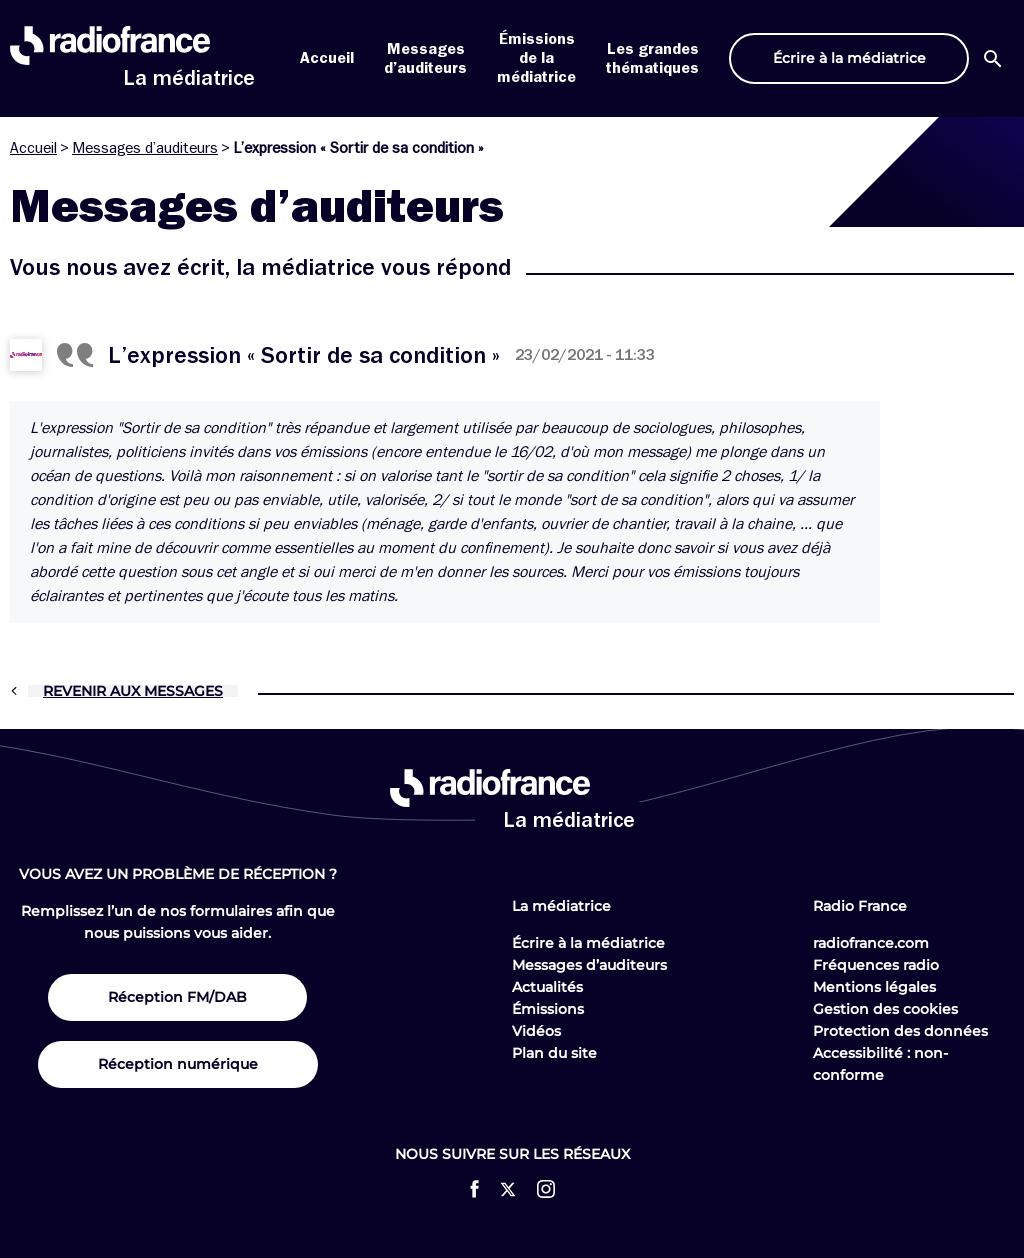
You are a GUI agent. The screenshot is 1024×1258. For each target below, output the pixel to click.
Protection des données (900, 1031)
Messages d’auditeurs (145, 148)
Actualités (547, 987)
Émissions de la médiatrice (536, 58)
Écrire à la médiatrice (588, 943)
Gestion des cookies (885, 1009)
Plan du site (554, 1053)
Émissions (548, 1009)
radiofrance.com (871, 943)
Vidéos (536, 1031)
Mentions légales (874, 987)
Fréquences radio (876, 965)
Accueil (327, 58)
